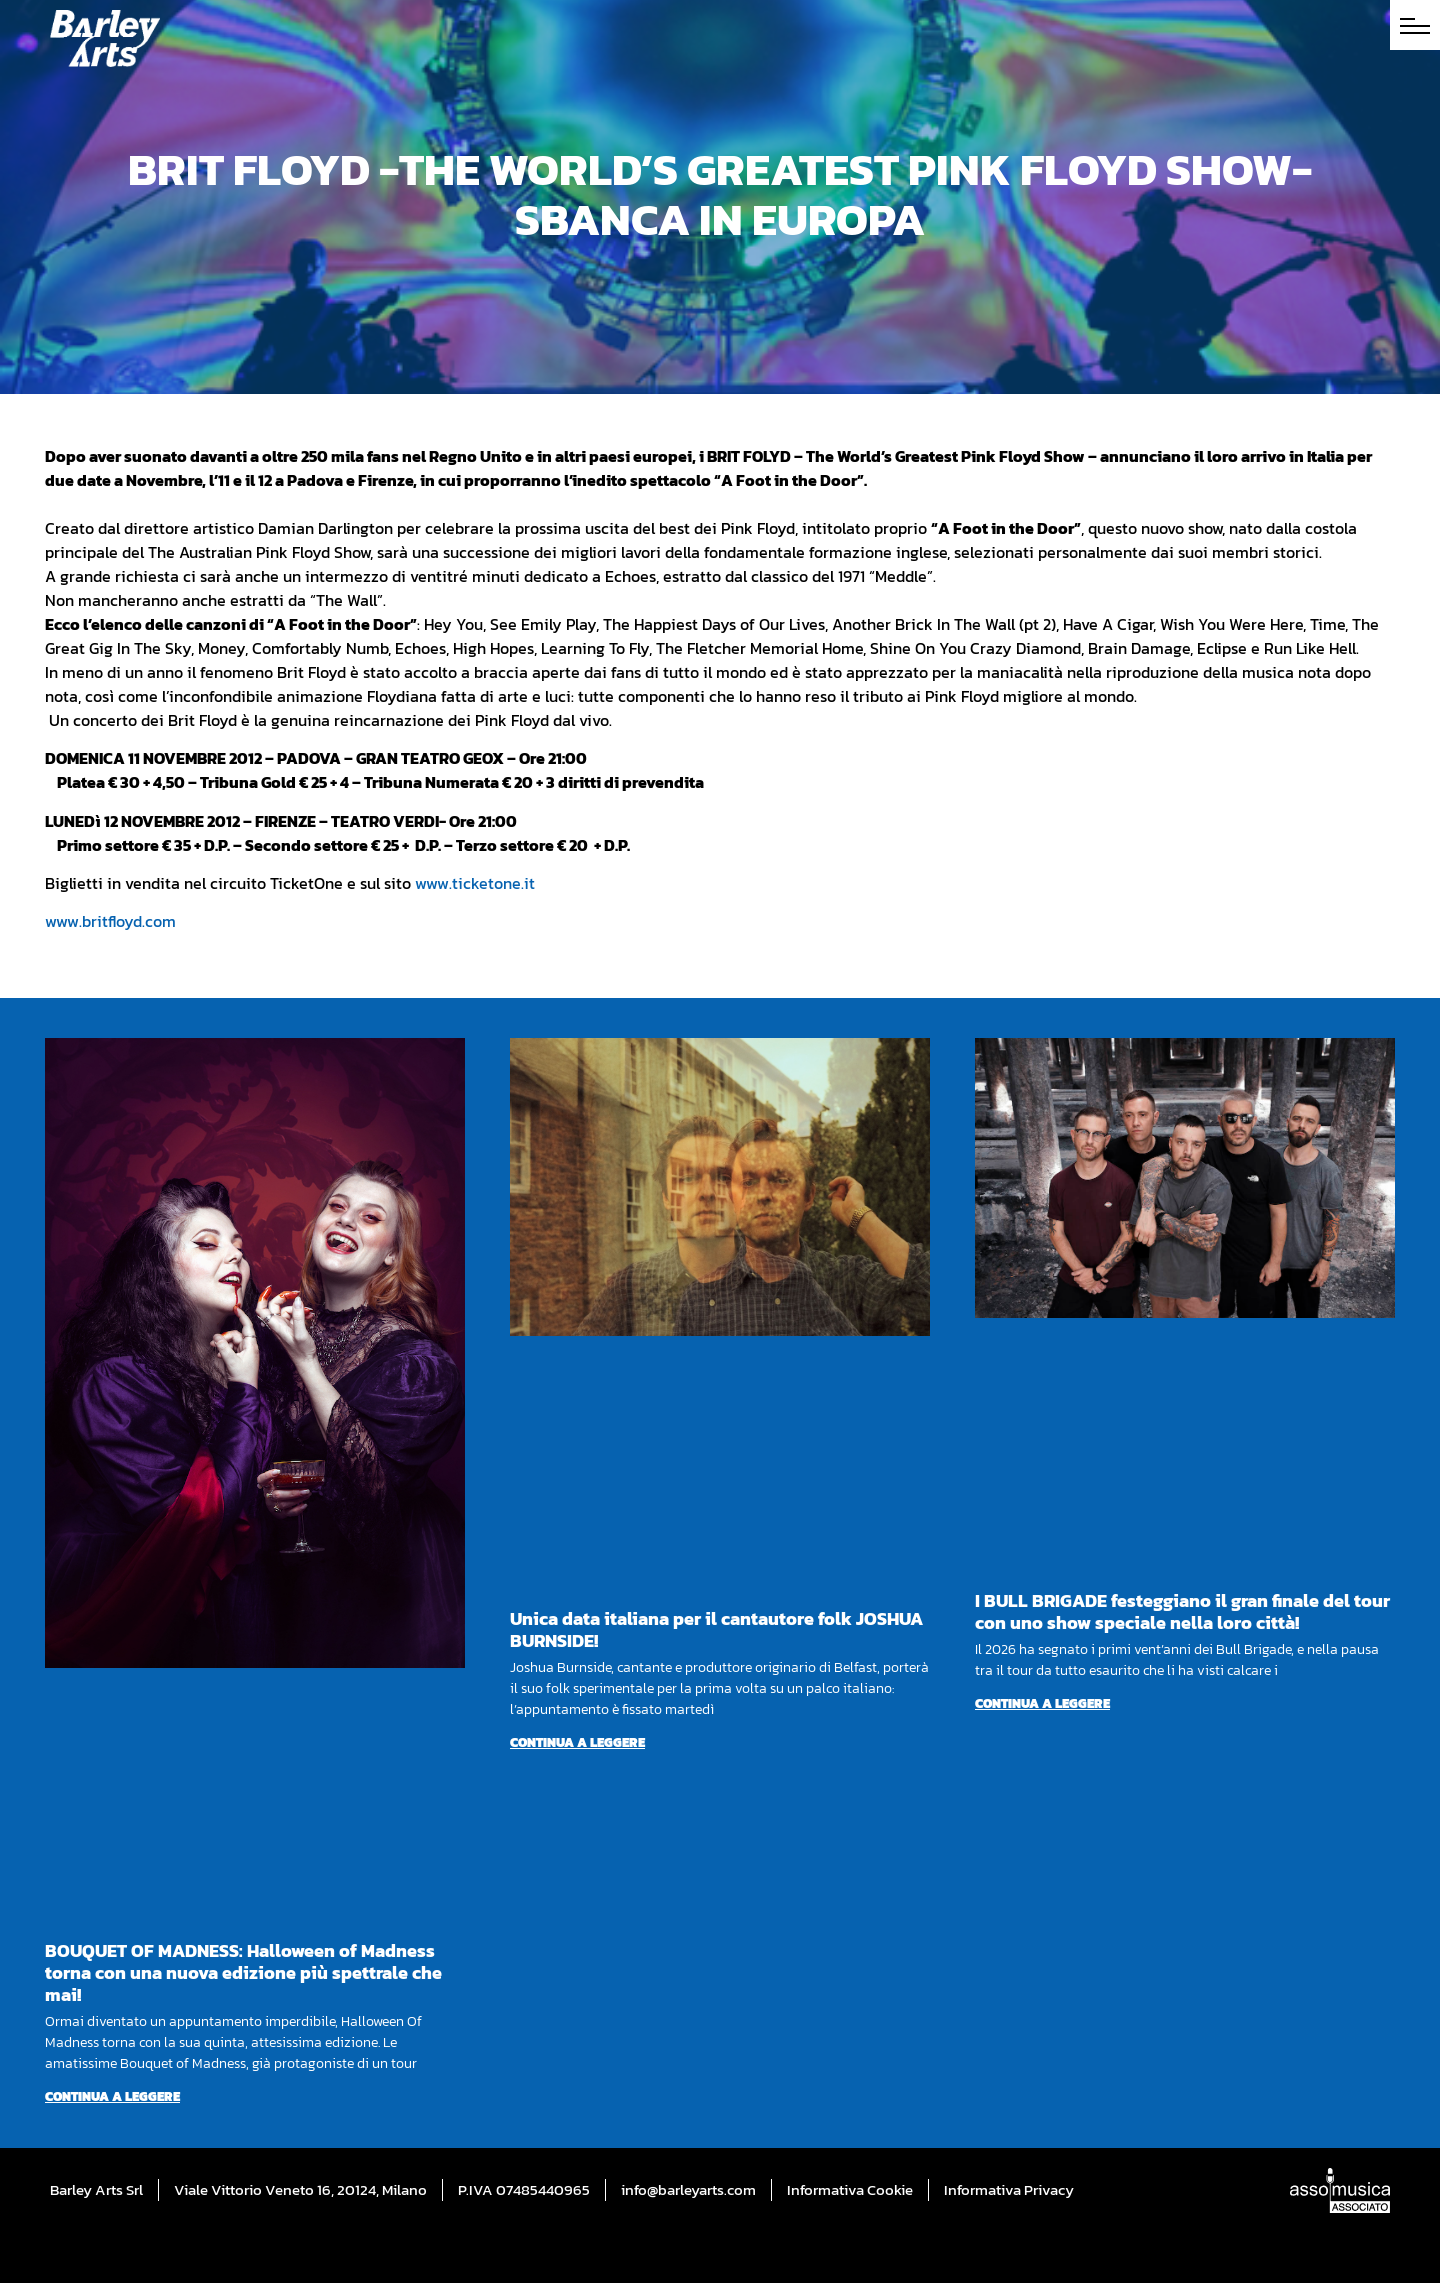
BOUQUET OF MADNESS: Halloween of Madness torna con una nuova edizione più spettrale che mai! (243, 1972)
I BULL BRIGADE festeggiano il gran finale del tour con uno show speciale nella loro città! (1182, 1611)
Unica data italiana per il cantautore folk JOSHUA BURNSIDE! (716, 1629)
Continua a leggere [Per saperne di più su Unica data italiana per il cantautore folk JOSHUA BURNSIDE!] (577, 1742)
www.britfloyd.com (110, 921)
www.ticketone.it (475, 883)
